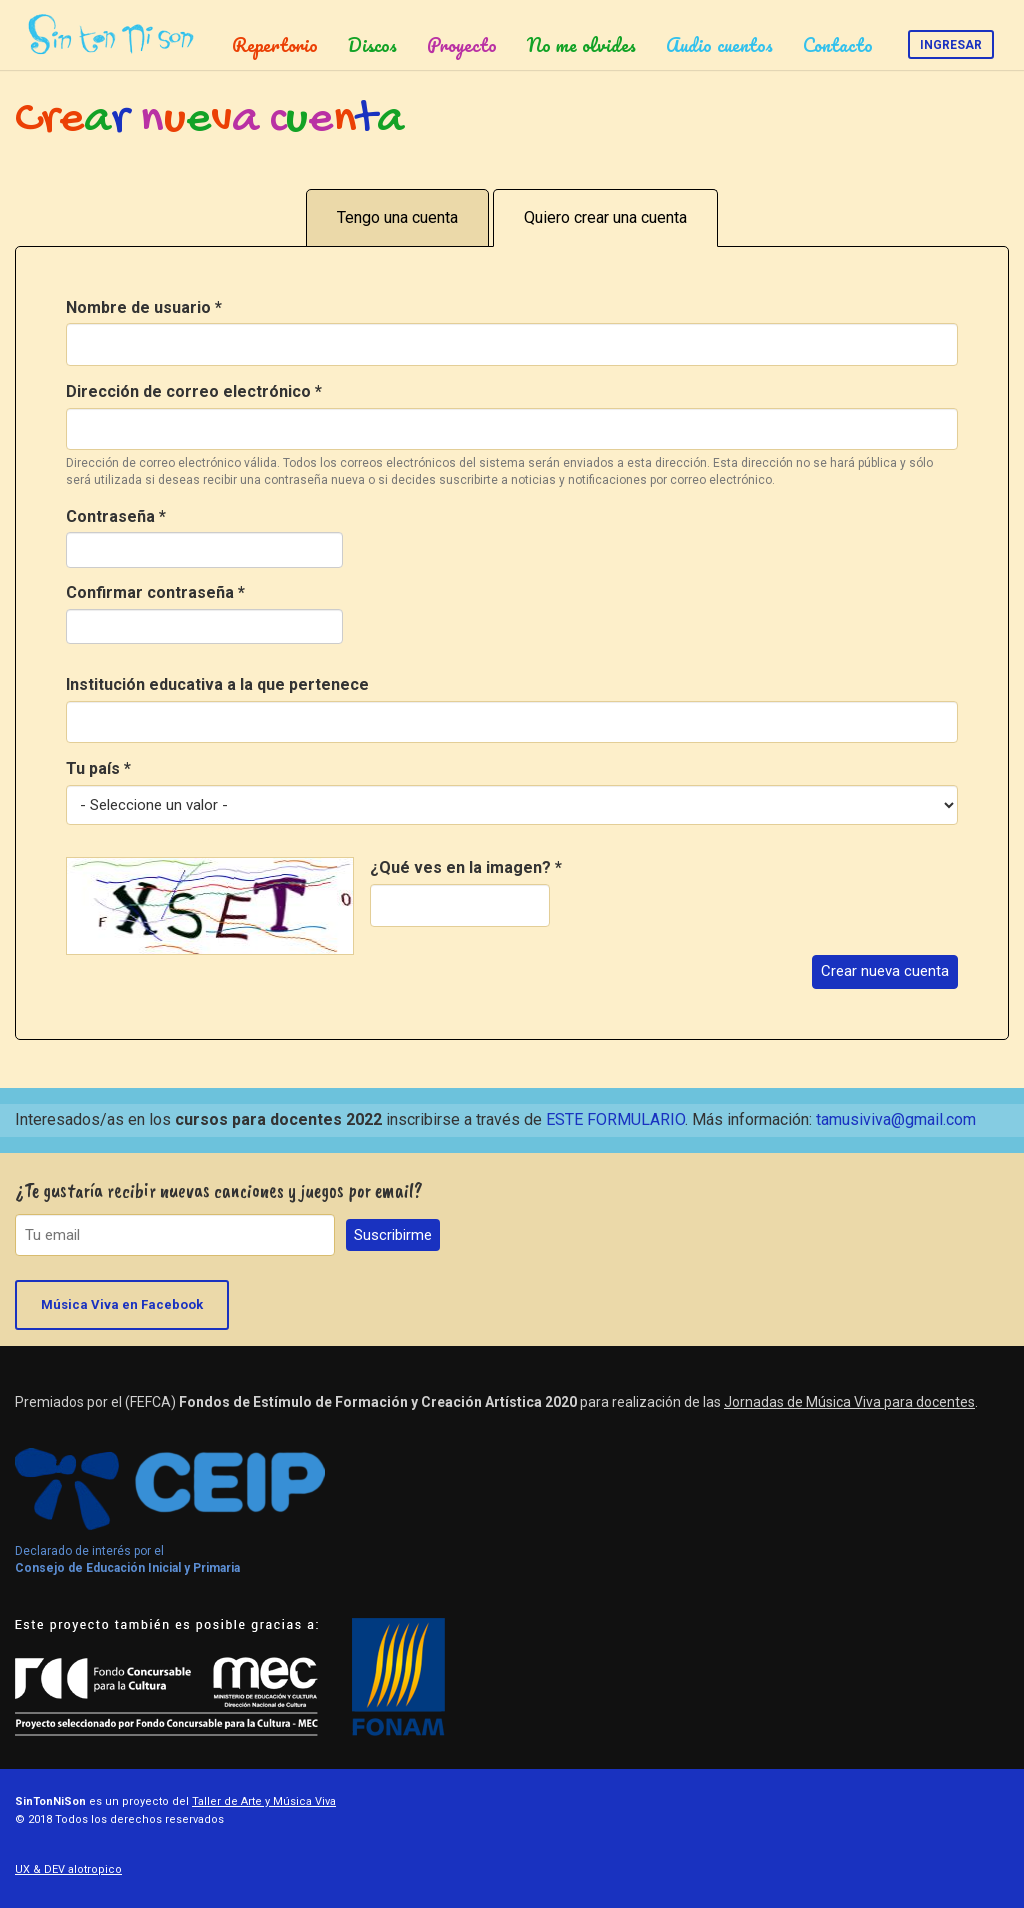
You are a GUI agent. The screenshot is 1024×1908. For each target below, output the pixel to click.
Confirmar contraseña (155, 592)
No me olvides (581, 45)
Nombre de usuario (144, 307)
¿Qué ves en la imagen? (466, 867)
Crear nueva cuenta (885, 971)
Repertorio (275, 45)
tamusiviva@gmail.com (896, 1119)
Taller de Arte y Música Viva (264, 1801)
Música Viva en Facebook (122, 1304)
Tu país (98, 768)
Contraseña (116, 516)
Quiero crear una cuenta (605, 217)
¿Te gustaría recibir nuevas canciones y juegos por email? (219, 1190)
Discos (372, 45)
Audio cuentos (719, 45)
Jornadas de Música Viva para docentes (849, 1402)
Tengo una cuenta (397, 217)
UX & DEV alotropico (68, 1869)
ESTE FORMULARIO (615, 1119)
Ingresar (951, 45)
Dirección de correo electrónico (194, 391)
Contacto (838, 45)
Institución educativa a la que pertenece (217, 684)
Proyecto (462, 45)
